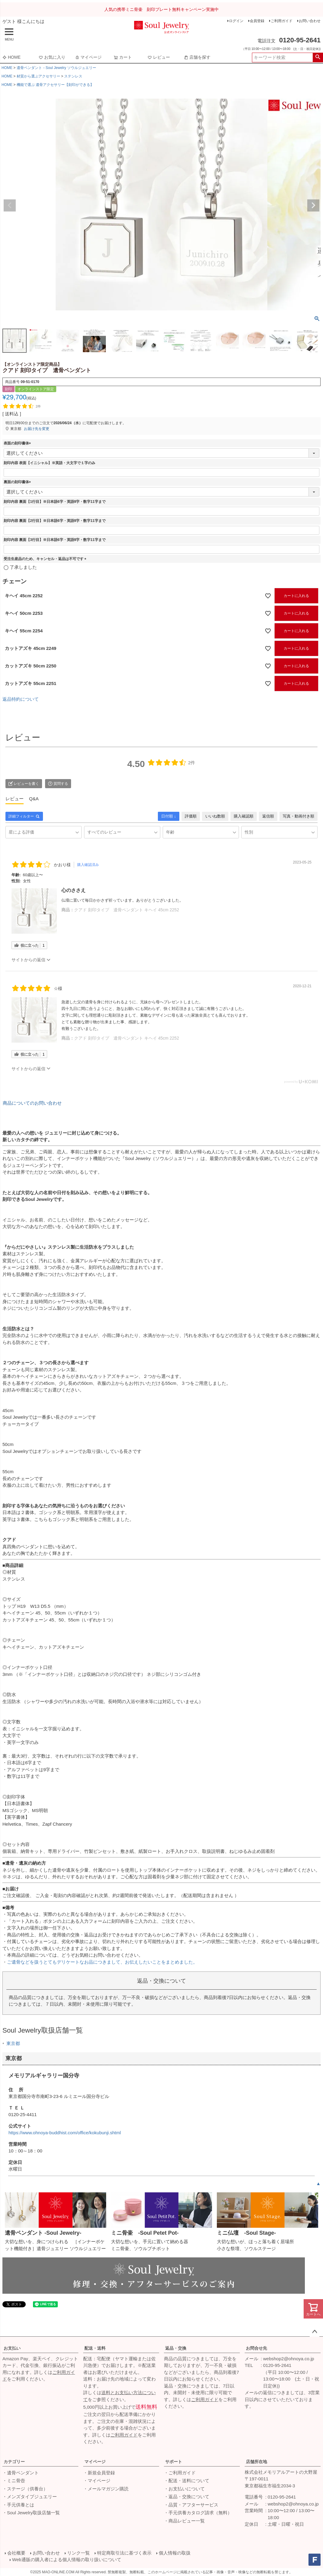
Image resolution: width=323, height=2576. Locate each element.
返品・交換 (175, 2348)
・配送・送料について (186, 2480)
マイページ (88, 57)
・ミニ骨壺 (13, 2480)
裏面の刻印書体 (18, 482)
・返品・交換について (186, 2496)
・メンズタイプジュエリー (29, 2496)
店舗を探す (197, 57)
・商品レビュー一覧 (184, 2520)
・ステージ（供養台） (25, 2488)
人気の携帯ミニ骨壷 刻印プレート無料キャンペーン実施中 (161, 9)
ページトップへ (314, 2332)
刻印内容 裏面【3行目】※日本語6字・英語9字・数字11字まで (55, 540)
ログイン (236, 21)
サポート (173, 2461)
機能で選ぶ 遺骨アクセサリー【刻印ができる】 (55, 85)
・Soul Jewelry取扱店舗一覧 (31, 2512)
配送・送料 (95, 2348)
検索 (318, 57)
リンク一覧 (78, 2552)
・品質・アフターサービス (191, 2504)
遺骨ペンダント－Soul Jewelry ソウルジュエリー (56, 68)
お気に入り (52, 57)
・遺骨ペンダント (20, 2472)
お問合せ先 (256, 2348)
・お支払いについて (184, 2488)
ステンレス (73, 76)
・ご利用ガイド (180, 2472)
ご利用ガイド (281, 21)
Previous (10, 205)
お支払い (12, 2348)
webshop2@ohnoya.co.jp (288, 2358)
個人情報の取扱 (175, 2552)
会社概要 (16, 2552)
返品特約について (20, 699)
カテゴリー (14, 2461)
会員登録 (257, 21)
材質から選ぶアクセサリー (38, 76)
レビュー (159, 57)
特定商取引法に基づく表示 (124, 2552)
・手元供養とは (18, 2504)
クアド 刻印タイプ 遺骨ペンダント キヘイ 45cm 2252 (126, 909)
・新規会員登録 (99, 2472)
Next (313, 205)
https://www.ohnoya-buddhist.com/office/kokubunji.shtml (64, 2132)
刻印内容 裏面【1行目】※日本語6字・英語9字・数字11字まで (55, 502)
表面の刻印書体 (18, 443)
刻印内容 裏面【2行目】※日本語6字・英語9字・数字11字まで (55, 521)
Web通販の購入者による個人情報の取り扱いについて (66, 2559)
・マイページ (96, 2480)
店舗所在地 (256, 2461)
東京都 (13, 2043)
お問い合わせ (310, 21)
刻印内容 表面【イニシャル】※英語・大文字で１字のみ (49, 463)
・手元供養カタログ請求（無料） (198, 2512)
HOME (11, 57)
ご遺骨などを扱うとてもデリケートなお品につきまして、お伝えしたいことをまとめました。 (102, 1962)
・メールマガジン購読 (106, 2488)
